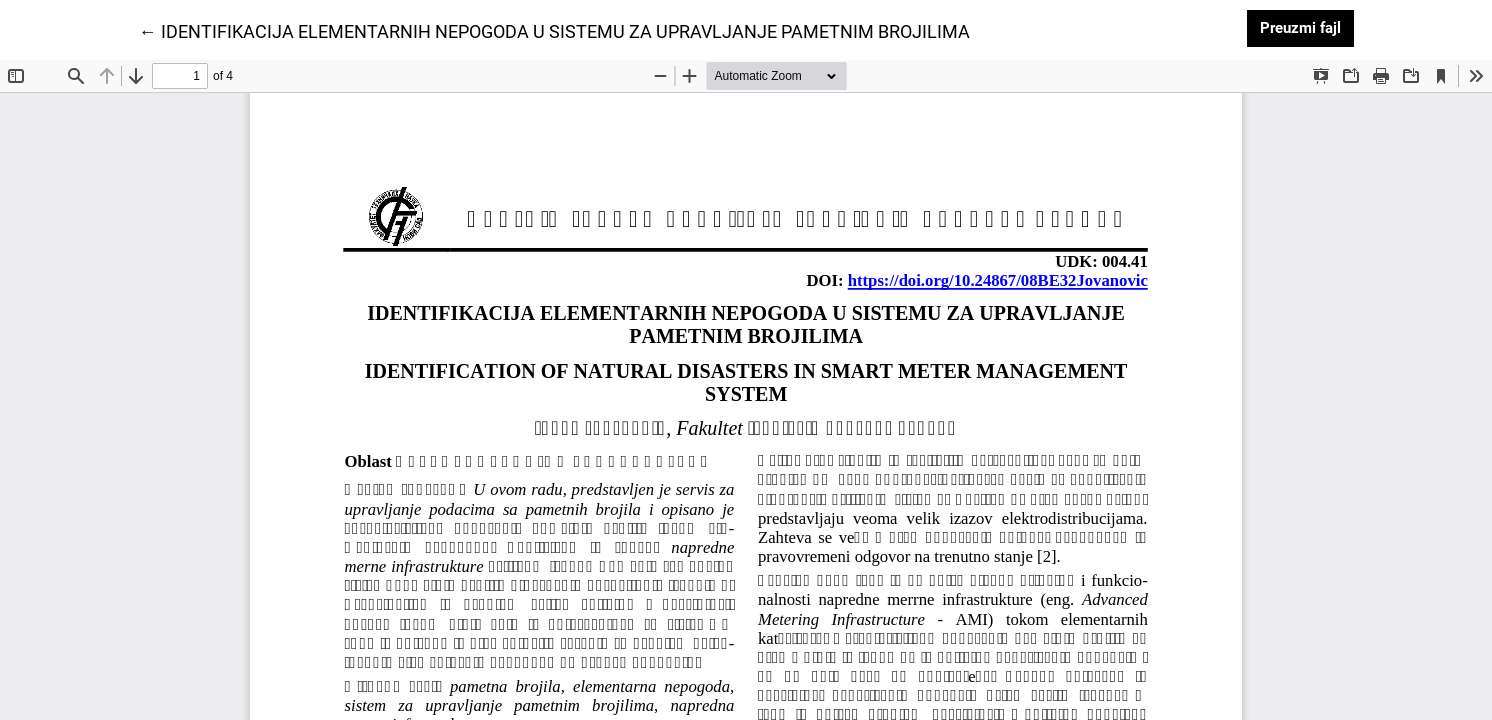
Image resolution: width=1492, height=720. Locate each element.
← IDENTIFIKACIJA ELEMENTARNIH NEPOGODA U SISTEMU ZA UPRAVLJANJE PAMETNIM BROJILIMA (554, 30)
